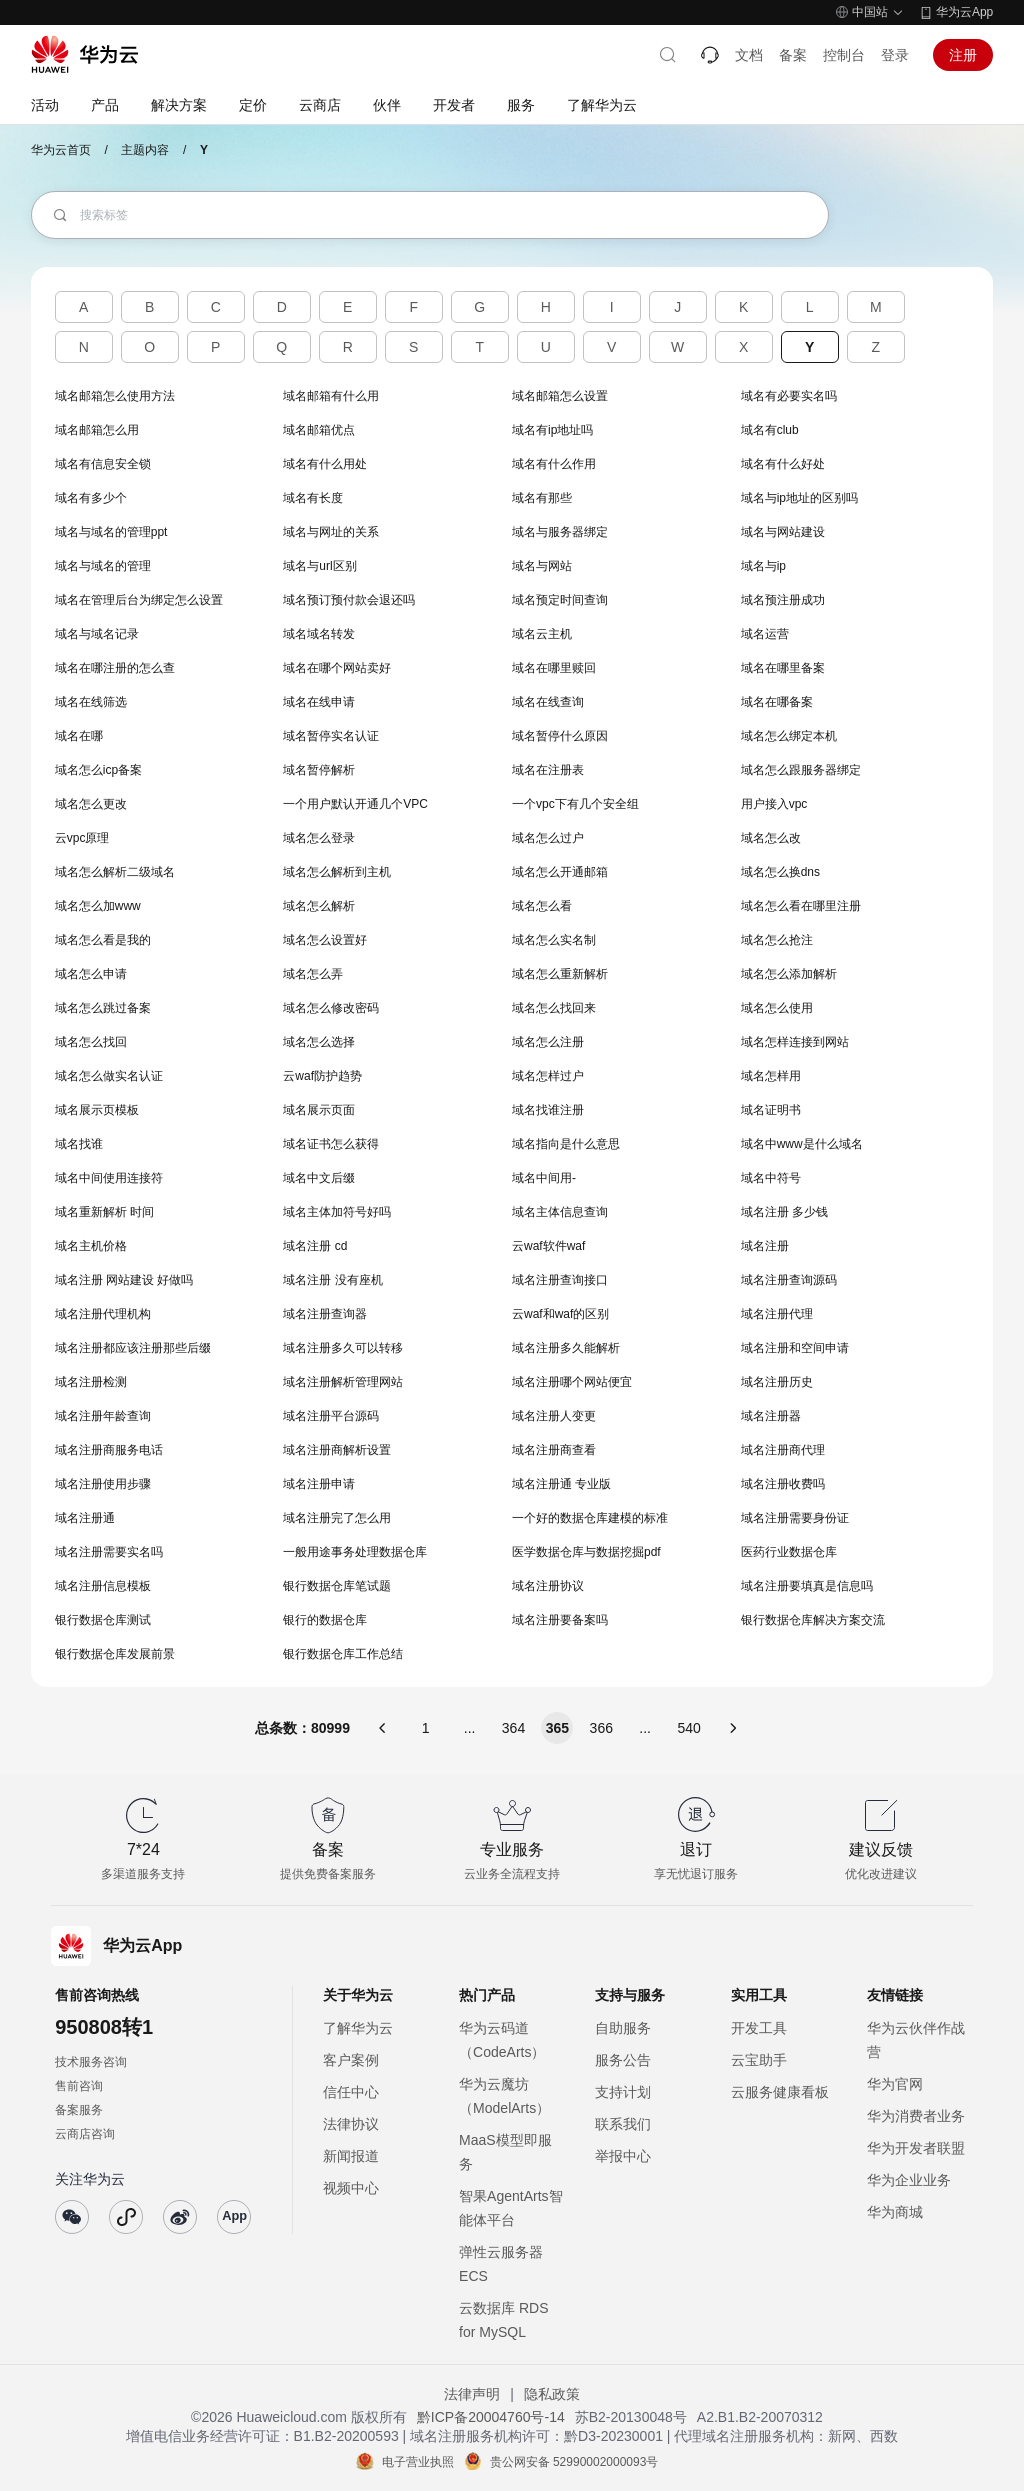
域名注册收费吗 (783, 1484)
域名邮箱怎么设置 (560, 396)
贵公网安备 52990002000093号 (574, 2462)
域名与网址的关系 (331, 532)
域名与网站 (542, 566)
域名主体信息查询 (560, 1212)
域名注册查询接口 (560, 1280)
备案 (793, 55)
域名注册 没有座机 (332, 1280)
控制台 (844, 55)
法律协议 (351, 2124)
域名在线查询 (548, 702)
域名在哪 (79, 736)
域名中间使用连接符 (109, 1178)
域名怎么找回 (91, 1042)
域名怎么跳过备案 (103, 1008)
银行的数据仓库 (325, 1620)
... (470, 1728)
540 (688, 1728)
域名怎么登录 (319, 838)
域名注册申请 (319, 1484)
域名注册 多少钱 (784, 1212)
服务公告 (623, 2060)
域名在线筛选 (91, 702)
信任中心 (351, 2092)
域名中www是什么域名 (802, 1144)
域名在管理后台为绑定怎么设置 (139, 600)
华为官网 (895, 2084)
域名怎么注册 (548, 1042)
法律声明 (472, 2394)
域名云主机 (542, 634)
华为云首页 (61, 150)
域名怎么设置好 (325, 940)
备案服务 (79, 2110)
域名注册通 (85, 1518)
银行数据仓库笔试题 (337, 1586)
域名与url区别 (319, 566)
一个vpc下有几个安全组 (575, 804)
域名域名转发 (319, 634)
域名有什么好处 (783, 464)
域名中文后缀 (319, 1178)
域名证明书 (771, 1110)
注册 (963, 55)
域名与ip (763, 566)
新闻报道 (351, 2156)
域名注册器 (771, 1416)
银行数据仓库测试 (103, 1620)
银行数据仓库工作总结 (343, 1654)
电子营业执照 (418, 2462)
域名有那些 (542, 498)
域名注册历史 (777, 1382)
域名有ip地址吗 (552, 430)
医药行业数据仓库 (789, 1552)
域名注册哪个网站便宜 (572, 1382)
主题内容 (145, 150)
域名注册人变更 (554, 1416)
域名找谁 (79, 1144)
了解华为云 (358, 2028)
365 (557, 1728)
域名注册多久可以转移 (343, 1348)
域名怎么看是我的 (103, 940)
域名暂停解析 (319, 770)
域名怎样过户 (548, 1076)
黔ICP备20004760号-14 (491, 2417)
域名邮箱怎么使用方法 (115, 396)
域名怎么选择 (319, 1042)
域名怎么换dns (780, 872)
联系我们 (623, 2124)
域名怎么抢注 (777, 940)
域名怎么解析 (319, 906)
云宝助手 (759, 2060)
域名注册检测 (91, 1382)
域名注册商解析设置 (337, 1450)
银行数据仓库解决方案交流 (813, 1620)
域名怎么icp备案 (98, 770)
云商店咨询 (85, 2134)
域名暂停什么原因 (560, 736)
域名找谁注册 (548, 1110)
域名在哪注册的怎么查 (115, 668)
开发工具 (759, 2028)
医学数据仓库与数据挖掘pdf (586, 1552)
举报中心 (623, 2156)
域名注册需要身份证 (795, 1518)
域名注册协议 (548, 1586)
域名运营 (765, 634)
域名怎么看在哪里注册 (801, 906)
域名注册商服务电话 (109, 1450)
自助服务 (623, 2028)
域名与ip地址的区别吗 (799, 498)
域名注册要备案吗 (560, 1620)
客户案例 (351, 2060)
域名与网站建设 (783, 532)
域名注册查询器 (325, 1314)
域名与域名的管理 (103, 566)
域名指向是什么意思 (566, 1144)
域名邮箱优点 (319, 430)
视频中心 (351, 2188)
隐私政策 (552, 2394)
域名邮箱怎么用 (97, 430)
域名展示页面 (319, 1110)
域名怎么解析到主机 (337, 872)
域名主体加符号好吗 (337, 1212)
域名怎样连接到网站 (795, 1042)
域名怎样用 (771, 1076)
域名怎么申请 (91, 974)
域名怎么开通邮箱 (560, 872)
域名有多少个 (91, 498)
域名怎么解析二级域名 (115, 872)
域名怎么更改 (91, 804)
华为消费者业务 (916, 2116)
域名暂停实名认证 (331, 736)
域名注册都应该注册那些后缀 (133, 1348)
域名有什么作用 (554, 464)
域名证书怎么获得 (331, 1144)
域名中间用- (544, 1178)
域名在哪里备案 (783, 668)
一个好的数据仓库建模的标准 (590, 1518)
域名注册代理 (777, 1314)
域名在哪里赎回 (554, 668)
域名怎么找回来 (554, 1008)
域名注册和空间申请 (795, 1348)
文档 (749, 55)
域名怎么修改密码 (331, 1008)
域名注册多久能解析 (566, 1348)
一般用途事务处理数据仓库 (355, 1552)
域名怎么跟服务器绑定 (801, 770)
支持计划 (623, 2092)
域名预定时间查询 (560, 600)
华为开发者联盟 (916, 2148)
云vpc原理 (82, 838)
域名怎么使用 (777, 1008)
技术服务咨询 (91, 2062)
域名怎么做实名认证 (109, 1076)
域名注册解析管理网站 (343, 1382)
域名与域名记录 (97, 634)
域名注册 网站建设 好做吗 (124, 1280)
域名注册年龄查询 (103, 1416)
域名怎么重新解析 (560, 974)
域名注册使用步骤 (103, 1484)
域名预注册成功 (783, 600)
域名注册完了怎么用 (337, 1518)
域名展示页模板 (97, 1110)
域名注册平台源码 (331, 1416)
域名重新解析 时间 (104, 1212)
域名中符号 (771, 1178)
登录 (895, 55)
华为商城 (895, 2212)
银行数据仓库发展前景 (115, 1654)
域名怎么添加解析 (789, 974)
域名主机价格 (91, 1246)
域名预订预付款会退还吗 (349, 600)
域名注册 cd (315, 1246)
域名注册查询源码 (789, 1280)
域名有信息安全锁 (103, 464)
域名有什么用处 (325, 464)
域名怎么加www (98, 906)
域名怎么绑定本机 (789, 736)
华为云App (964, 12)
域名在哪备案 (777, 702)
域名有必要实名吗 (789, 396)
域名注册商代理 (783, 1450)
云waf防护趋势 (322, 1076)
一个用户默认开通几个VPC (355, 804)
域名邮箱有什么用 (331, 396)
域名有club (770, 430)
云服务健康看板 (780, 2092)
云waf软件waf (548, 1246)
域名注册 (765, 1246)
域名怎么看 (542, 906)
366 (601, 1728)
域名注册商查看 (554, 1450)
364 (513, 1728)
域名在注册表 (548, 770)
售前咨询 (79, 2086)
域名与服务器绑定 (560, 532)
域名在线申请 (319, 702)
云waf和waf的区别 (560, 1314)
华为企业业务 (909, 2180)
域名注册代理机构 (103, 1314)
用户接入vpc (774, 804)
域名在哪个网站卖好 (337, 668)
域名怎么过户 (548, 838)
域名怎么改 (771, 838)
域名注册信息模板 (103, 1586)
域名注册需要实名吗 (109, 1552)
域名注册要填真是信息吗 (807, 1586)
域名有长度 (313, 498)
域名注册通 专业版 (561, 1484)
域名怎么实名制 (554, 940)
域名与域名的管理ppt (111, 532)
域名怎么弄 (313, 974)
